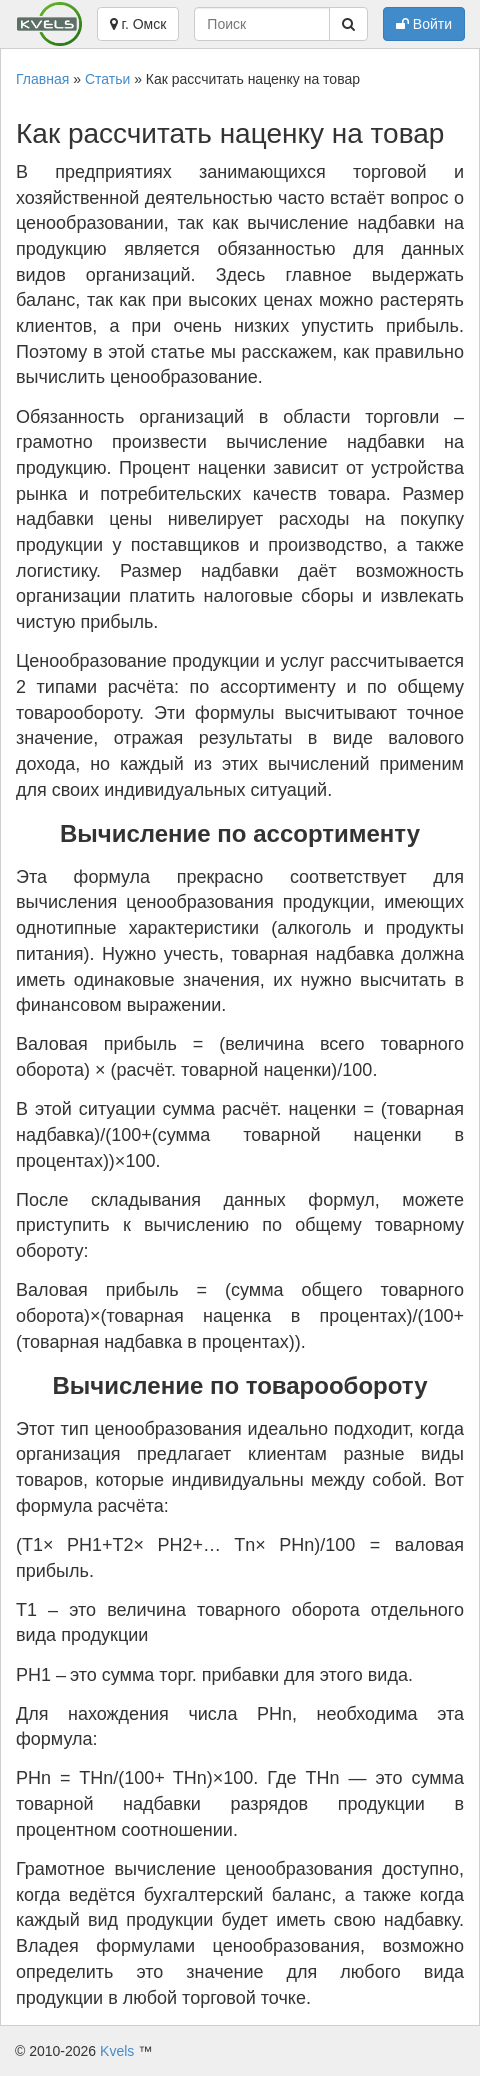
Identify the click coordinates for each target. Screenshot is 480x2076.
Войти (424, 24)
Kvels (117, 2051)
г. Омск (138, 24)
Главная (42, 79)
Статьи (107, 79)
